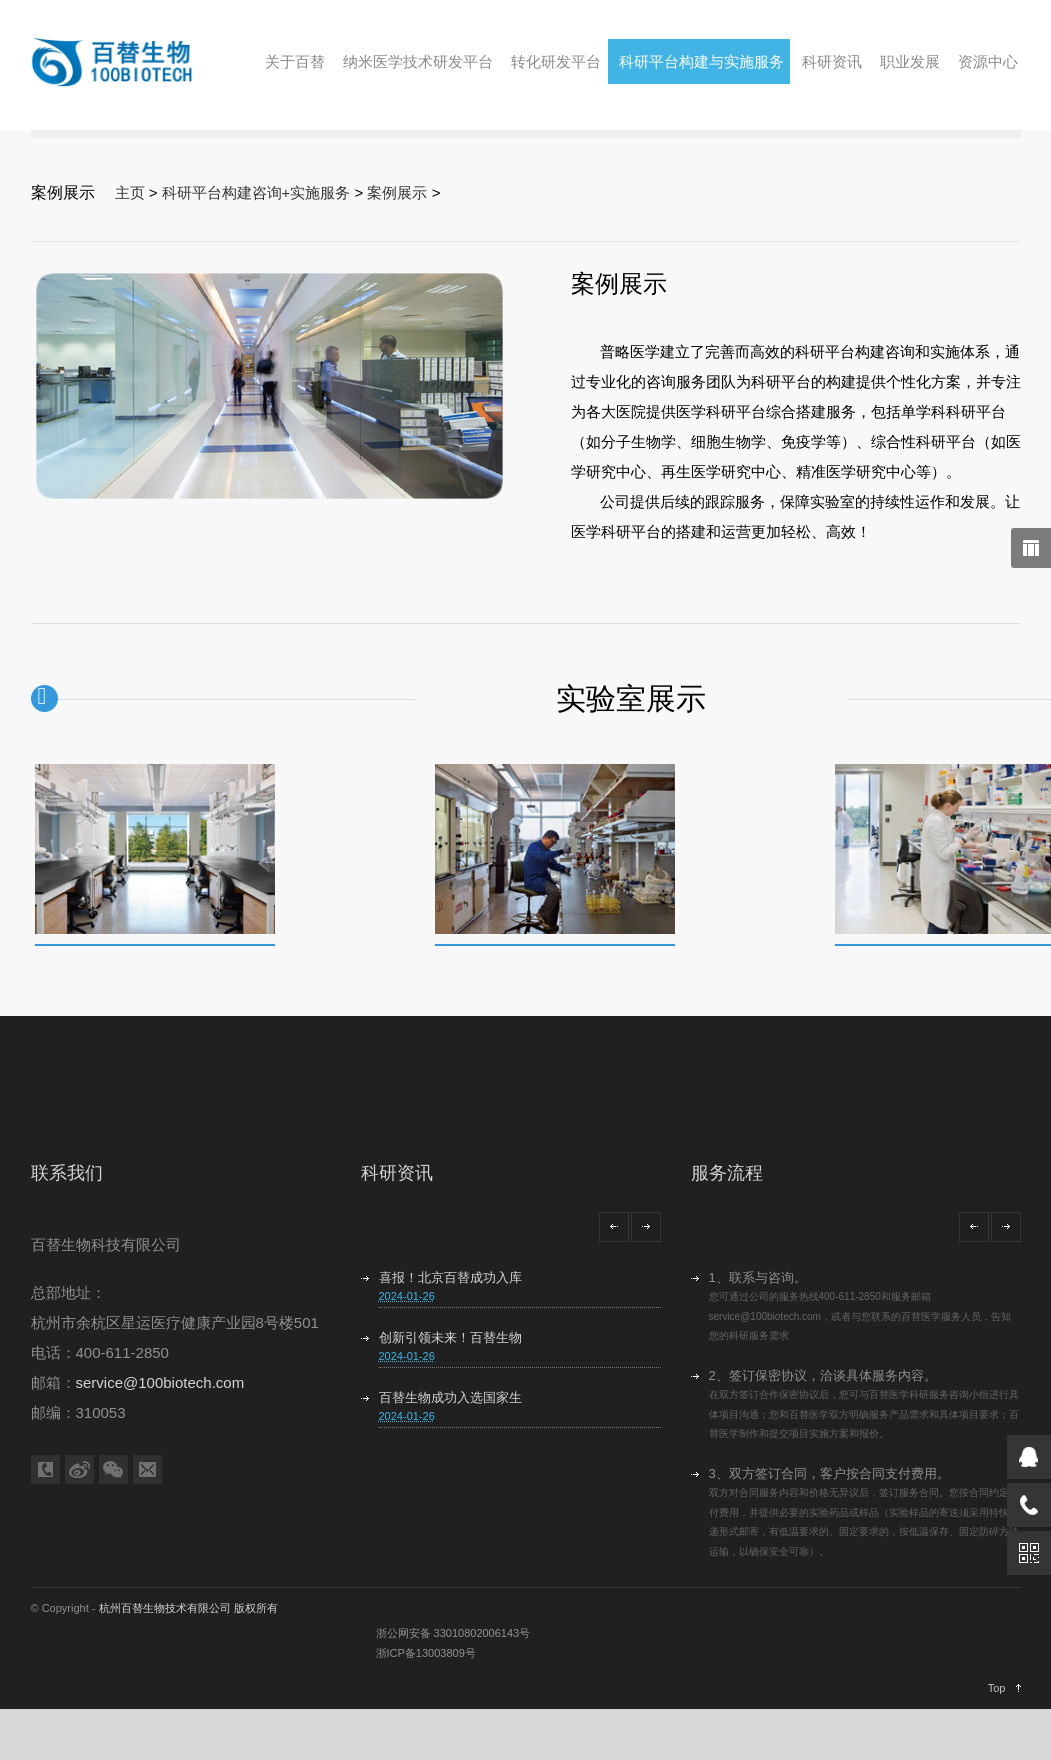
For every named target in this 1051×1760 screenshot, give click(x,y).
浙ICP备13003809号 (426, 1656)
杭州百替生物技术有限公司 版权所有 (188, 1611)
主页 (130, 192)
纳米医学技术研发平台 (418, 61)
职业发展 (910, 61)
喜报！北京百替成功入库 (450, 1280)
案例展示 (398, 192)
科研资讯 (832, 61)
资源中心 (988, 61)
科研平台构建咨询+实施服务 (256, 192)
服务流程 (727, 1176)
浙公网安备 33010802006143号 (453, 1636)
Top (997, 1691)
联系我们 (67, 1176)
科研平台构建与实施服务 (701, 61)
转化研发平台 (556, 61)
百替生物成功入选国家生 (450, 1400)
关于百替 (295, 61)
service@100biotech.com (161, 1385)
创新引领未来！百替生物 (450, 1340)
